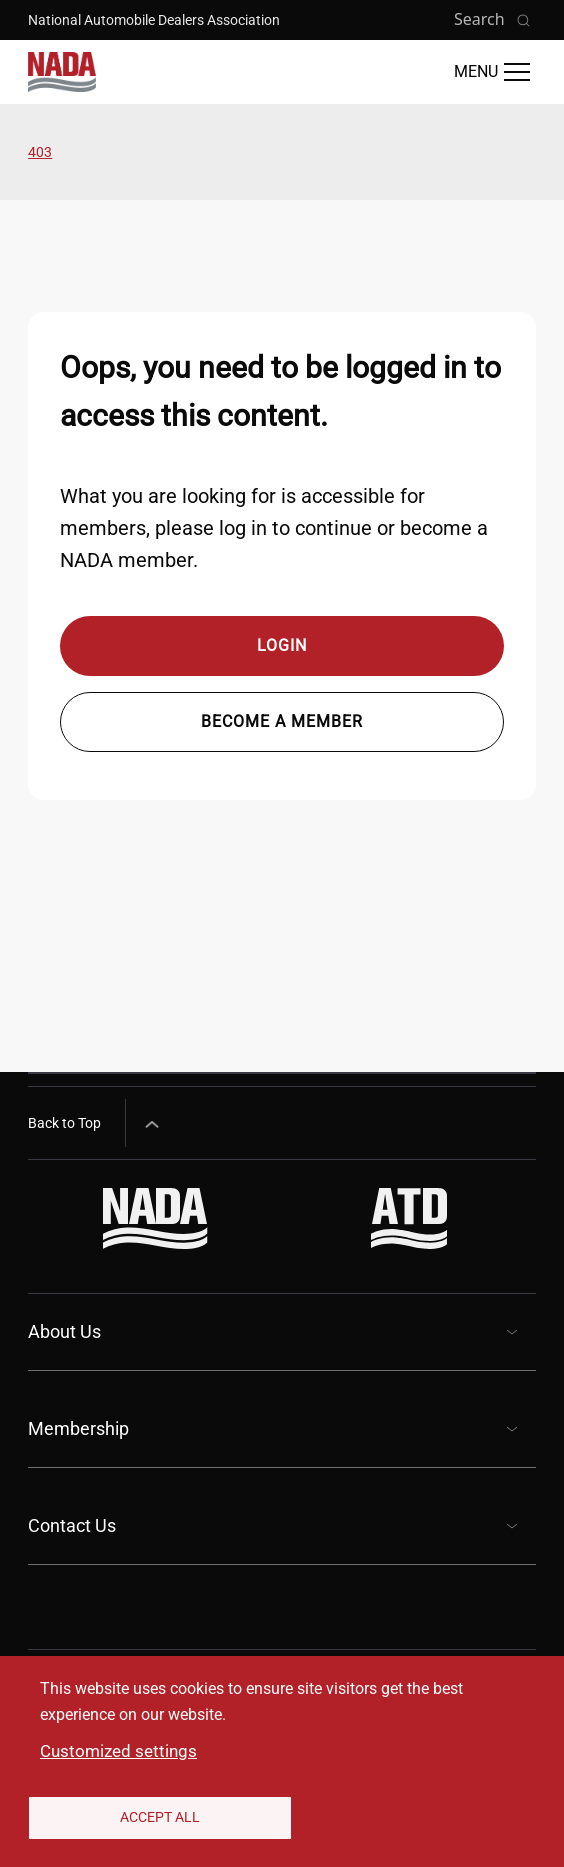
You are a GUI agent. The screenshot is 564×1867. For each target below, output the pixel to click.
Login (282, 645)
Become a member (282, 721)
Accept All (160, 1817)
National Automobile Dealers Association (154, 20)
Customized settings (118, 1751)
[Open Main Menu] (492, 72)
